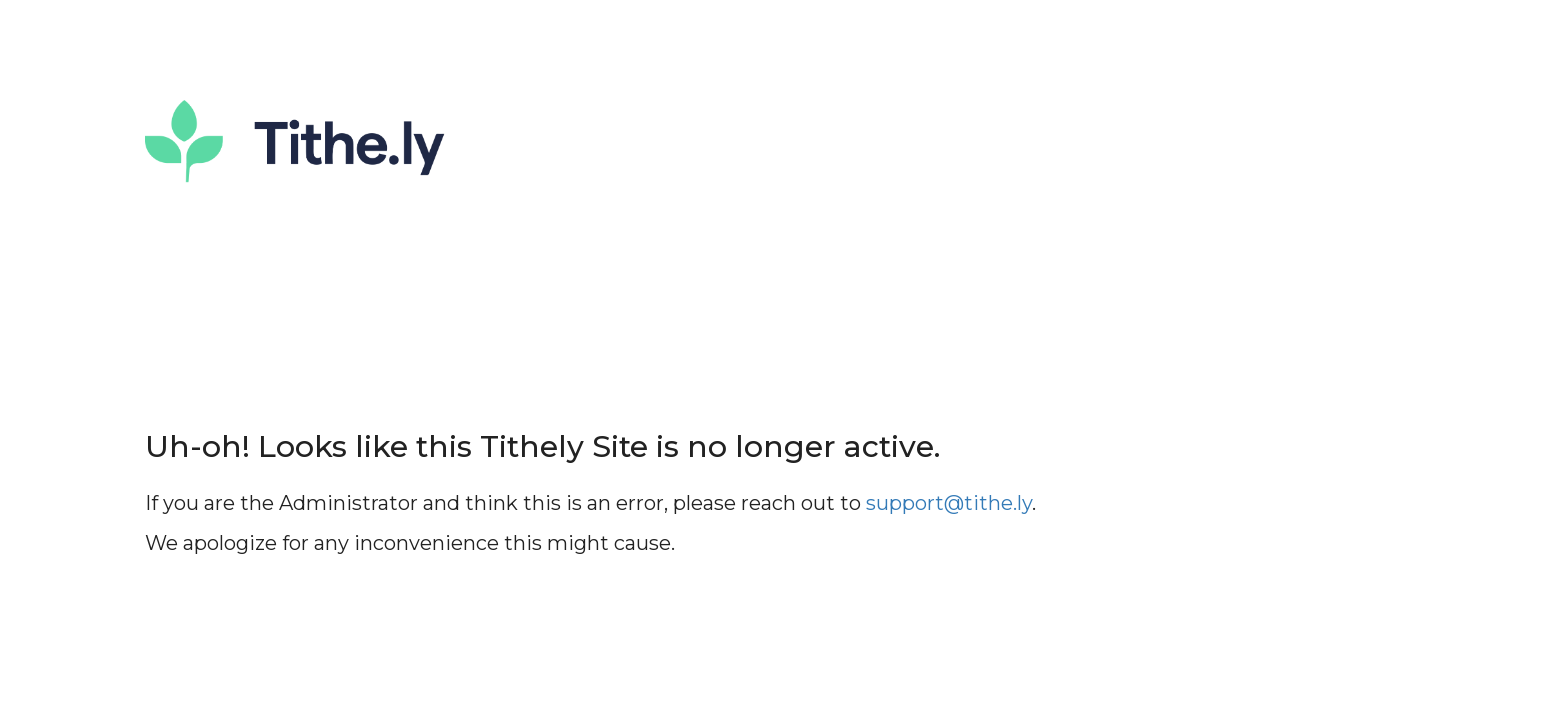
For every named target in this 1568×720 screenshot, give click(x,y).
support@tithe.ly (949, 503)
